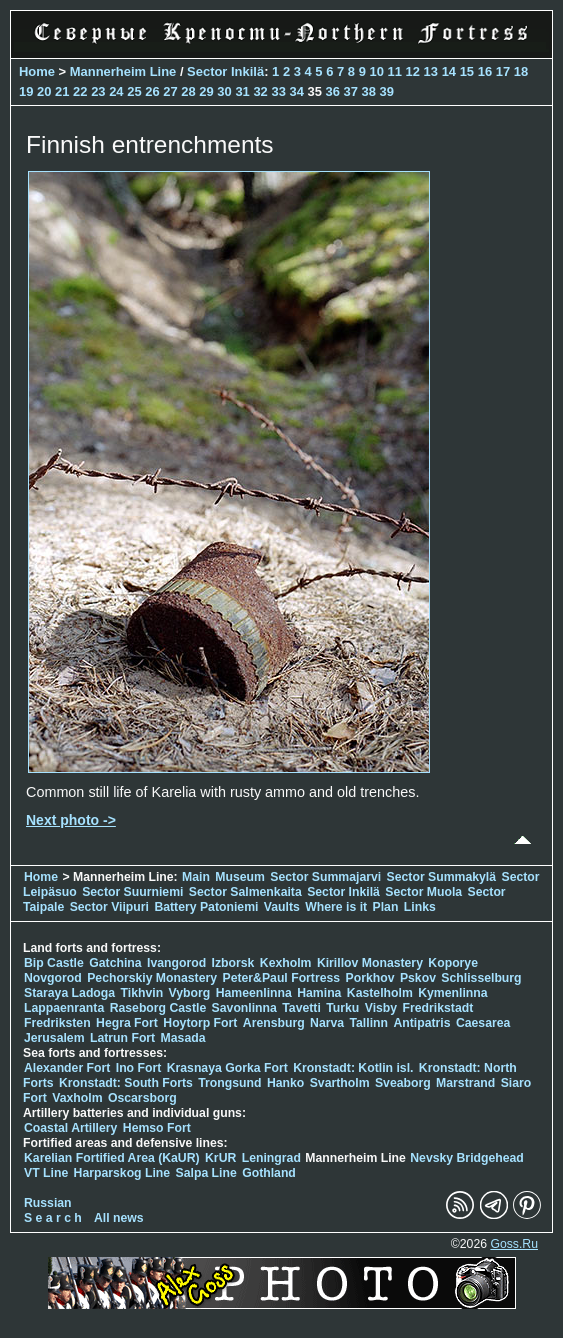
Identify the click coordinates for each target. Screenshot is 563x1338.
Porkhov (370, 978)
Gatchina (115, 963)
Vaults (282, 907)
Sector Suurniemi (132, 892)
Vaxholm (77, 1098)
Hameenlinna (254, 993)
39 (387, 91)
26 (152, 91)
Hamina (319, 993)
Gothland (269, 1173)
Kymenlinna (452, 993)
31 (242, 91)
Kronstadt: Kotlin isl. (353, 1068)
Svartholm (340, 1083)
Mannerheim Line (123, 71)
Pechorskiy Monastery (152, 978)
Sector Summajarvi (325, 877)
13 (431, 71)
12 (413, 71)
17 (503, 71)
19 (26, 91)
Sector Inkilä (225, 71)
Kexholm (286, 963)
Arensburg (274, 1023)
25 (134, 91)
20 (44, 91)
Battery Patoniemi (206, 907)
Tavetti (301, 1008)
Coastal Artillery (70, 1128)
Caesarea (483, 1023)
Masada (183, 1038)
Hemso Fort (157, 1128)
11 (395, 71)
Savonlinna (244, 1008)
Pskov (418, 978)
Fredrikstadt (438, 1008)
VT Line (46, 1173)
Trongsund (229, 1083)
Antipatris (421, 1023)
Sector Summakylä (441, 877)
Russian (48, 1203)
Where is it (336, 907)
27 (170, 91)
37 (351, 91)
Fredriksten (57, 1023)
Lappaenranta (64, 1008)
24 (116, 91)
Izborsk (233, 963)
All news (119, 1218)
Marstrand (465, 1083)
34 (296, 91)
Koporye (453, 963)
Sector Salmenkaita (245, 892)
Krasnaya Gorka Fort (227, 1068)
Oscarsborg (142, 1098)
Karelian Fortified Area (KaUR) (112, 1158)
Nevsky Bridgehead (467, 1158)
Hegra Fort (127, 1023)
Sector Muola (423, 892)
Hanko (285, 1083)
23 (98, 91)
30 (224, 91)
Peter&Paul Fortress (281, 978)
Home (37, 71)
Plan (386, 907)
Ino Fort (139, 1068)
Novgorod (53, 978)
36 (333, 91)
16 (485, 71)
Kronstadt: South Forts (126, 1083)
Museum (240, 877)
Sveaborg (403, 1083)
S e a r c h (53, 1218)
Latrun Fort (122, 1038)
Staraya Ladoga (69, 993)
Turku (342, 1008)
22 (80, 91)
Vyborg (190, 993)
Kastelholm (380, 993)
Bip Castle (54, 963)
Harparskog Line (122, 1173)
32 (260, 91)
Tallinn (368, 1023)
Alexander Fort (67, 1068)
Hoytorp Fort (200, 1023)
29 (206, 91)
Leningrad (271, 1158)
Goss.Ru (514, 1244)
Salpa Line (206, 1173)
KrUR (220, 1158)
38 (369, 91)
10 (377, 71)
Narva (327, 1023)
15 (467, 71)
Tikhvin (142, 993)
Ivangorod (176, 963)
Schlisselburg (481, 978)
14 (449, 71)
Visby (381, 1008)
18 (521, 71)
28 (188, 91)
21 (62, 91)
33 (278, 91)
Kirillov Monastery (370, 963)
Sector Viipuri (109, 907)
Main (196, 877)
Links (420, 907)
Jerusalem (54, 1038)
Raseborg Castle (158, 1008)
